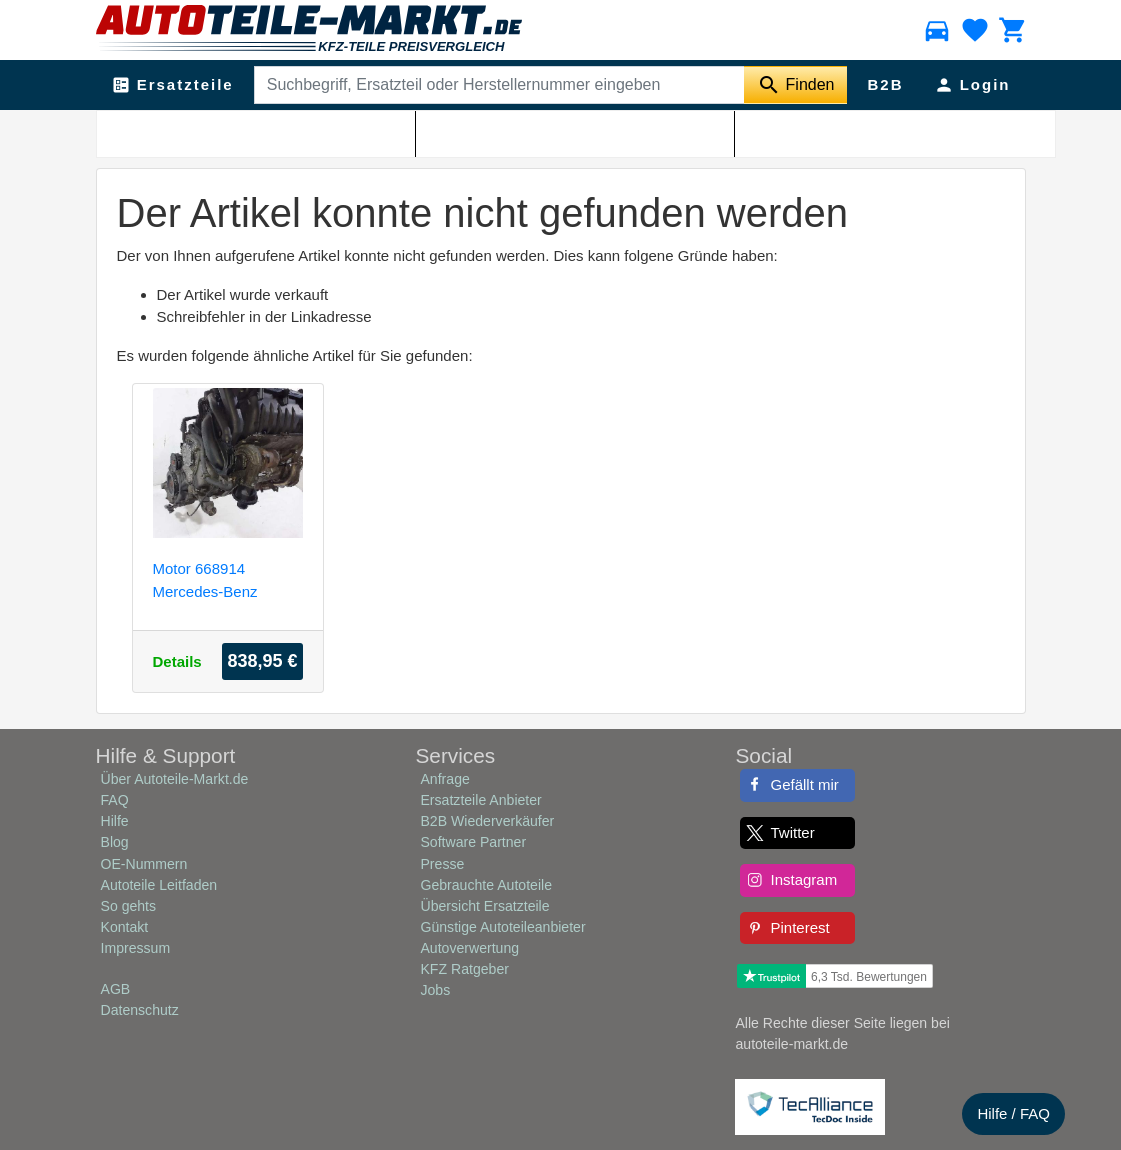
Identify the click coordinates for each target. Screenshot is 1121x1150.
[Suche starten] (795, 85)
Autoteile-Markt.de (223, 131)
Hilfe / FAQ (1013, 1113)
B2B (885, 84)
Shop (303, 131)
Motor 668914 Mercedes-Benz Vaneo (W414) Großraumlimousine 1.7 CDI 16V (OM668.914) (219, 579)
